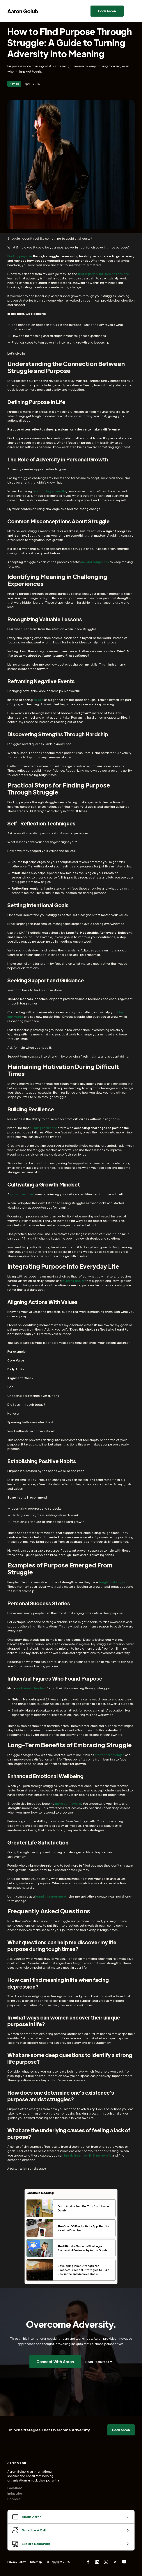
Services (14, 2499)
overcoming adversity (49, 491)
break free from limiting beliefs (87, 2155)
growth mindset (22, 1194)
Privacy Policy (16, 2561)
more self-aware (68, 1803)
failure (38, 700)
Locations (14, 2488)
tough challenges (111, 1582)
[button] (130, 11)
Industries (15, 2493)
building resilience (43, 1128)
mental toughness (95, 562)
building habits (73, 1281)
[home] (22, 11)
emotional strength (109, 1755)
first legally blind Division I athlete (103, 274)
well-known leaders (31, 1688)
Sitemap (36, 2561)
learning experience (50, 1896)
